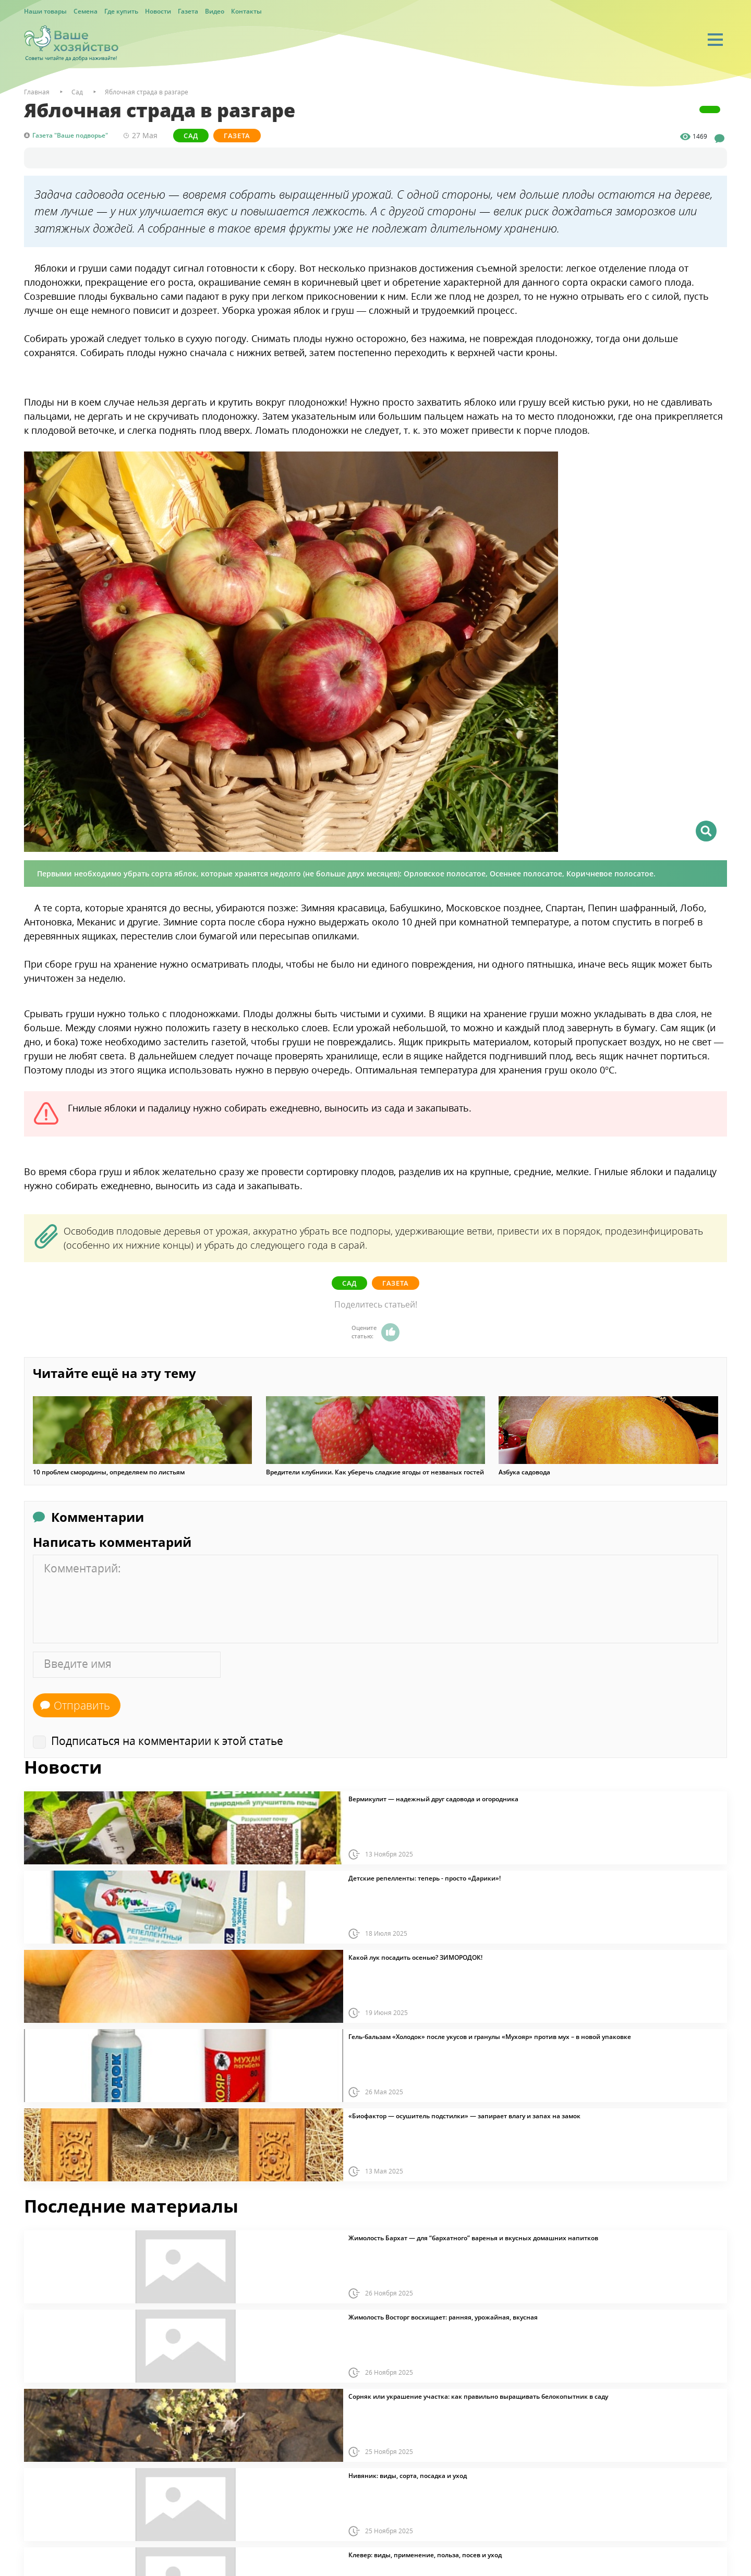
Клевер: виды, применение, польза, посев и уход (425, 2555)
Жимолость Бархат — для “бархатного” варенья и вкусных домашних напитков (473, 2238)
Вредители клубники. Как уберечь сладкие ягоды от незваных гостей (375, 1472)
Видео (214, 11)
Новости (158, 11)
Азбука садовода (524, 1472)
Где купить (121, 11)
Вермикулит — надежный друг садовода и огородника (433, 1799)
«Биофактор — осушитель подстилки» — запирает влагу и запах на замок (464, 2116)
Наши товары (45, 11)
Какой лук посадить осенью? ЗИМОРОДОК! (415, 1957)
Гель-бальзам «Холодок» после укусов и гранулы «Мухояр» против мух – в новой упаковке (489, 2037)
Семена (86, 11)
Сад (191, 135)
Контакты (246, 11)
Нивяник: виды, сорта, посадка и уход (407, 2476)
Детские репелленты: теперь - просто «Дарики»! (424, 1878)
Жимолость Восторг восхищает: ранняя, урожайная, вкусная (443, 2317)
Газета (188, 11)
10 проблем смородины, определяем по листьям (109, 1472)
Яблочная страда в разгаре (146, 92)
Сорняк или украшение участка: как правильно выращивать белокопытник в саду (478, 2396)
